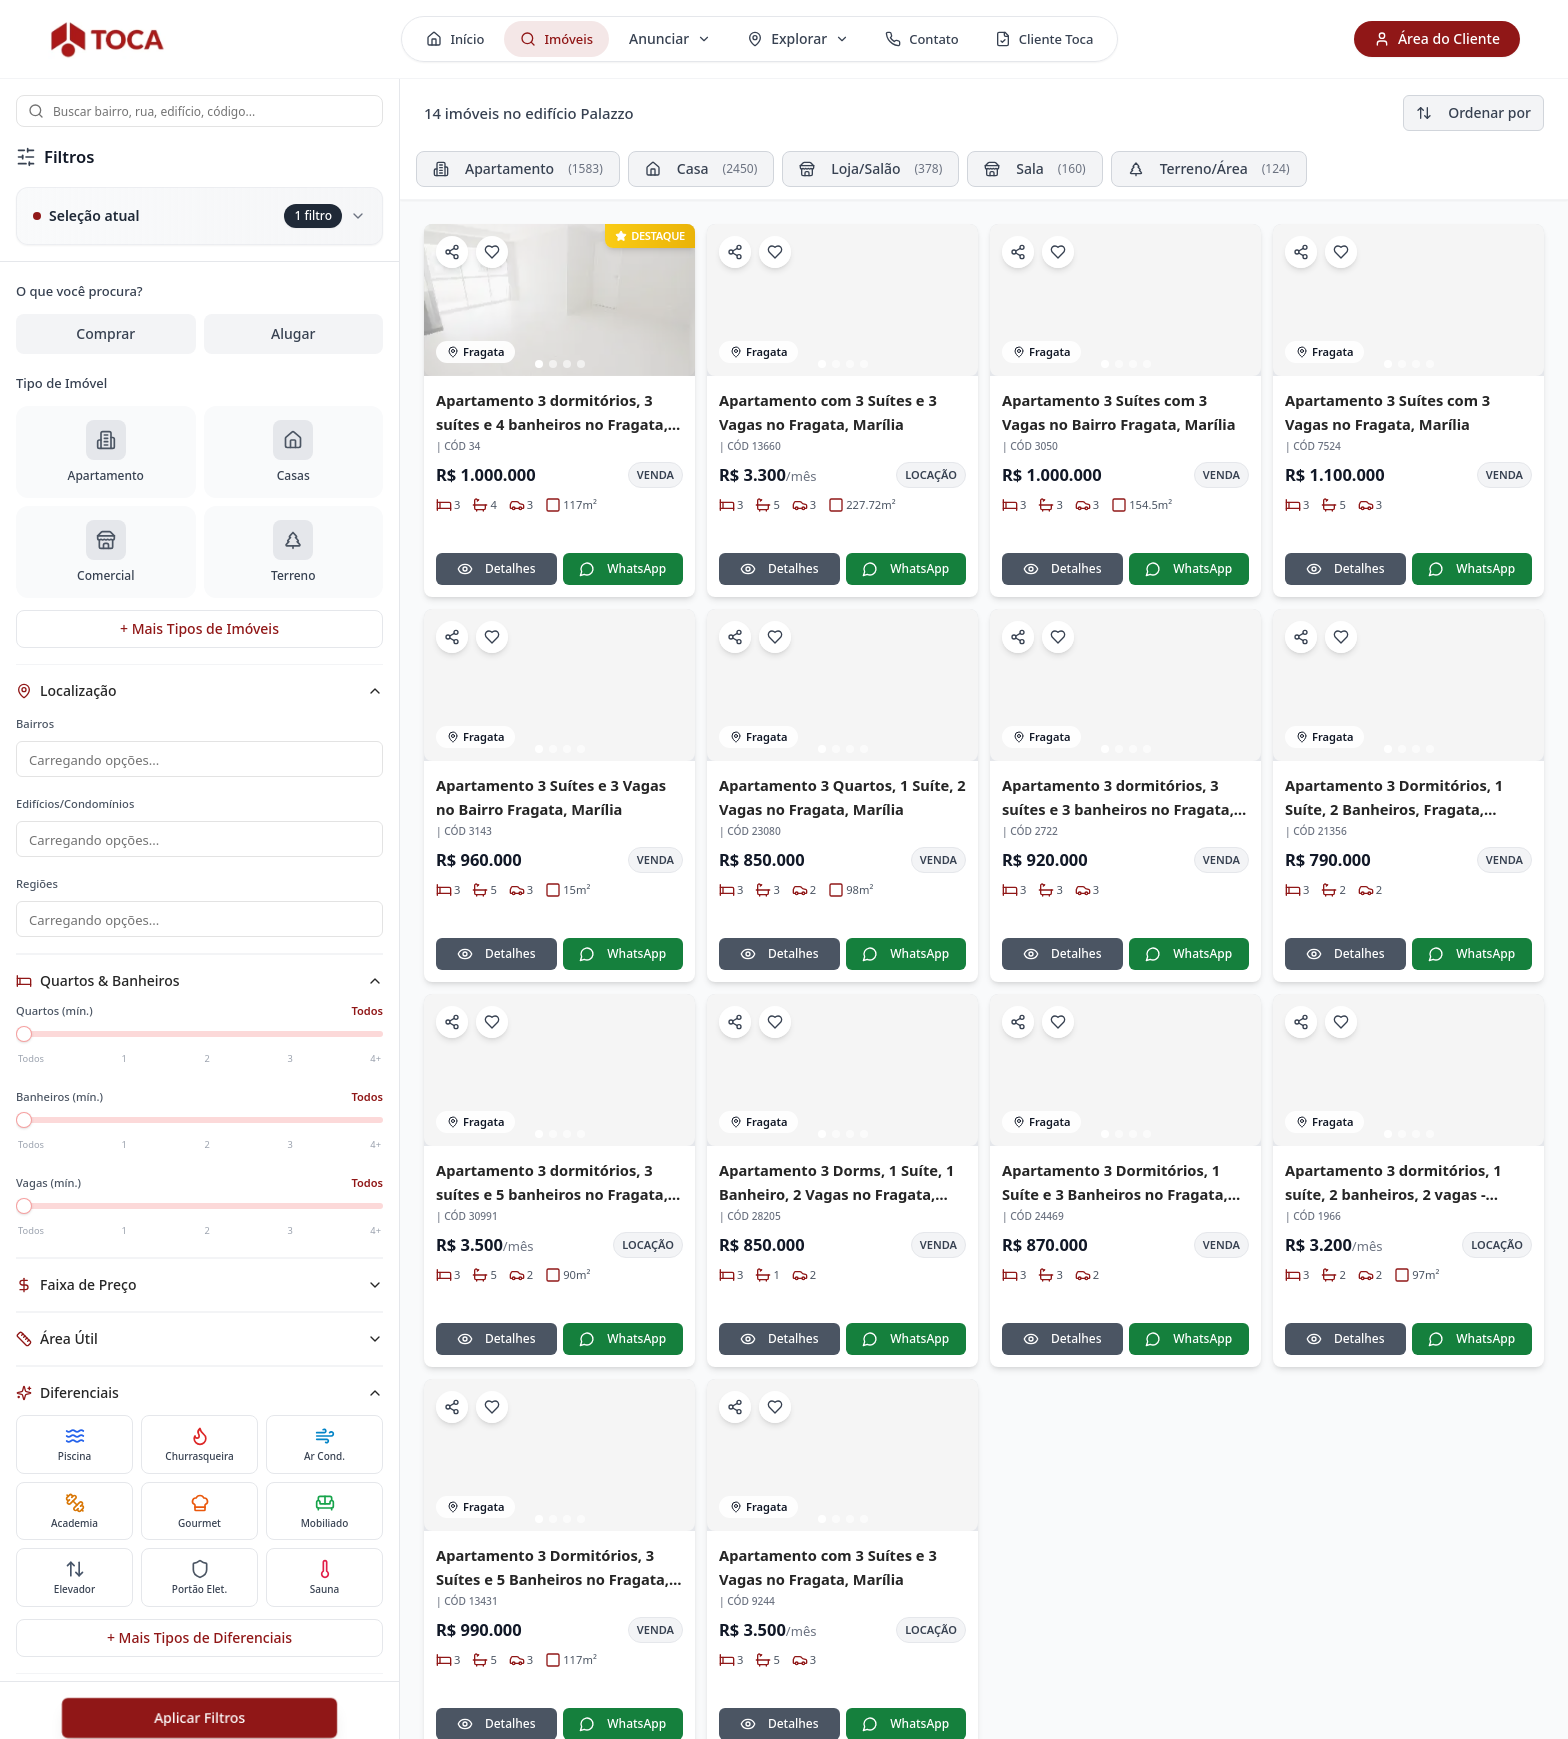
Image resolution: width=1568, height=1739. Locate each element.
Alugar (293, 333)
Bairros (35, 723)
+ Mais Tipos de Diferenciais (199, 1649)
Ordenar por (1473, 112)
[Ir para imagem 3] (567, 364)
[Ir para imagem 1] (539, 364)
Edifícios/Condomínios (75, 805)
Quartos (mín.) (54, 1022)
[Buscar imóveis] (199, 111)
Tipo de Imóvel (61, 383)
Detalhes (496, 568)
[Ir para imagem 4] (581, 364)
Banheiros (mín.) (59, 1108)
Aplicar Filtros (199, 1717)
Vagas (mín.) (48, 1194)
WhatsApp (622, 568)
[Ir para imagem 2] (553, 364)
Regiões (37, 893)
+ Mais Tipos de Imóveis (199, 628)
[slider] (24, 1046)
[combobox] (199, 111)
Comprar (105, 333)
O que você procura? (79, 291)
